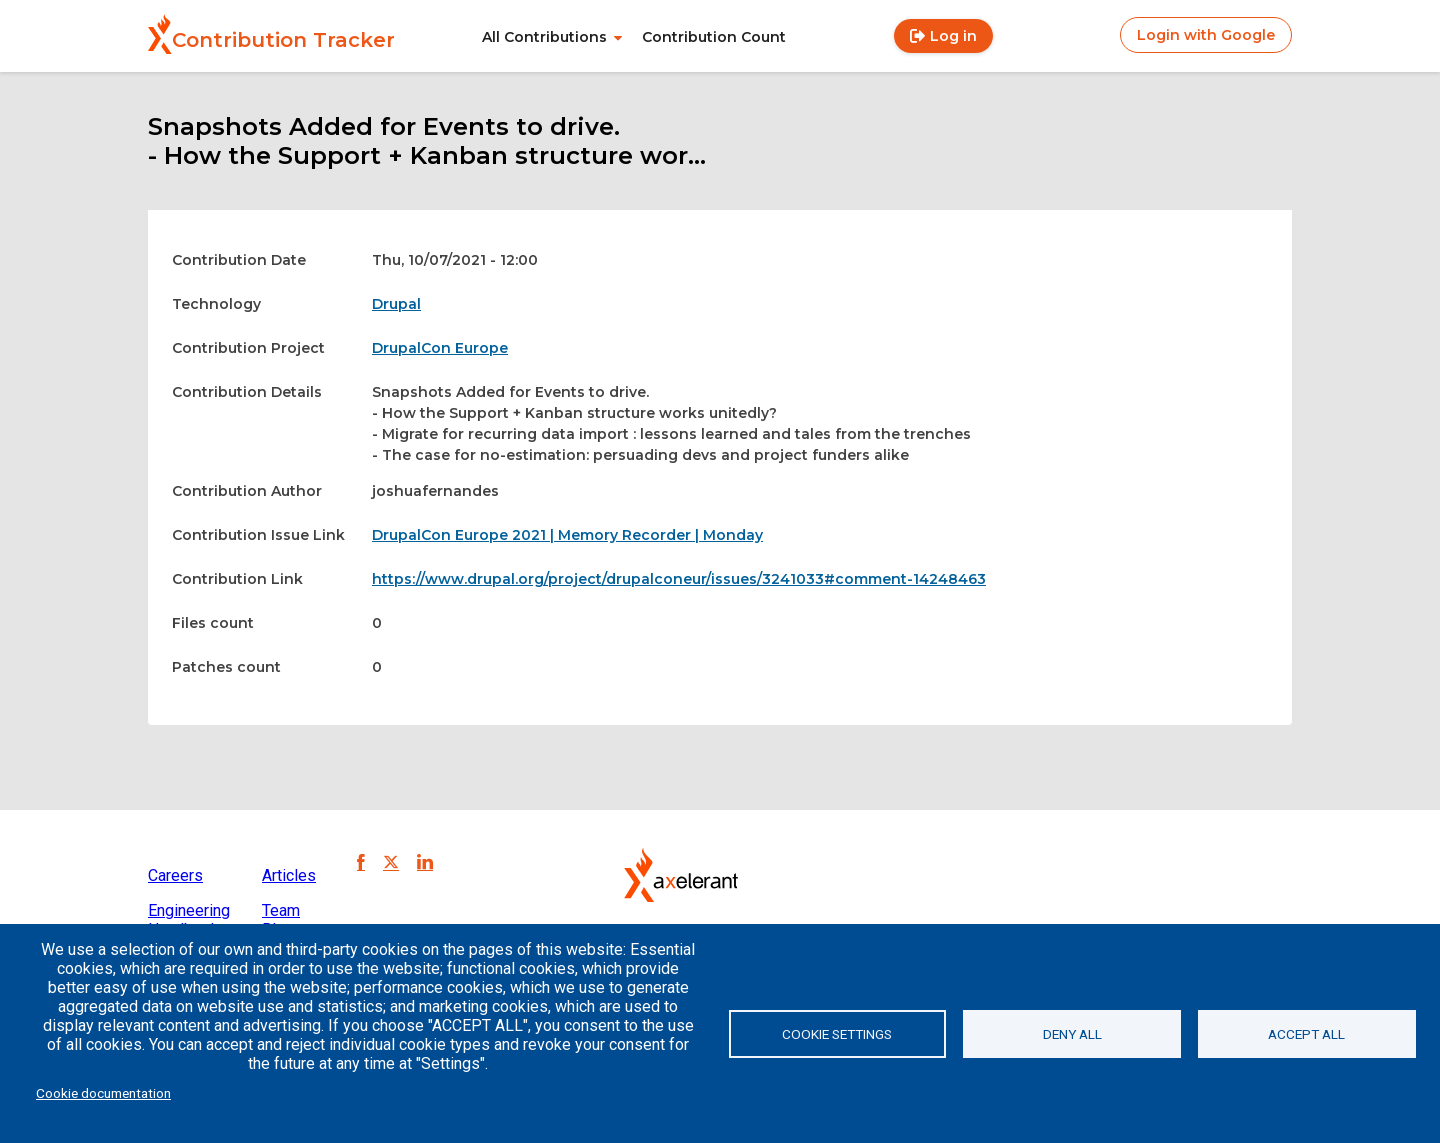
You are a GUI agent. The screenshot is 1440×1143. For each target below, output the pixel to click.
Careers (175, 875)
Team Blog (281, 920)
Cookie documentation (103, 1093)
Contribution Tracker (283, 40)
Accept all (1306, 1034)
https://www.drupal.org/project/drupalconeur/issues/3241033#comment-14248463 (679, 579)
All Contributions (544, 37)
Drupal (396, 304)
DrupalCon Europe (440, 348)
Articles (289, 875)
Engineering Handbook (189, 920)
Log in (953, 36)
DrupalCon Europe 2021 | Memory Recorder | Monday (567, 535)
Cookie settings (837, 1034)
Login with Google (1206, 35)
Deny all (1072, 1034)
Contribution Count (714, 37)
